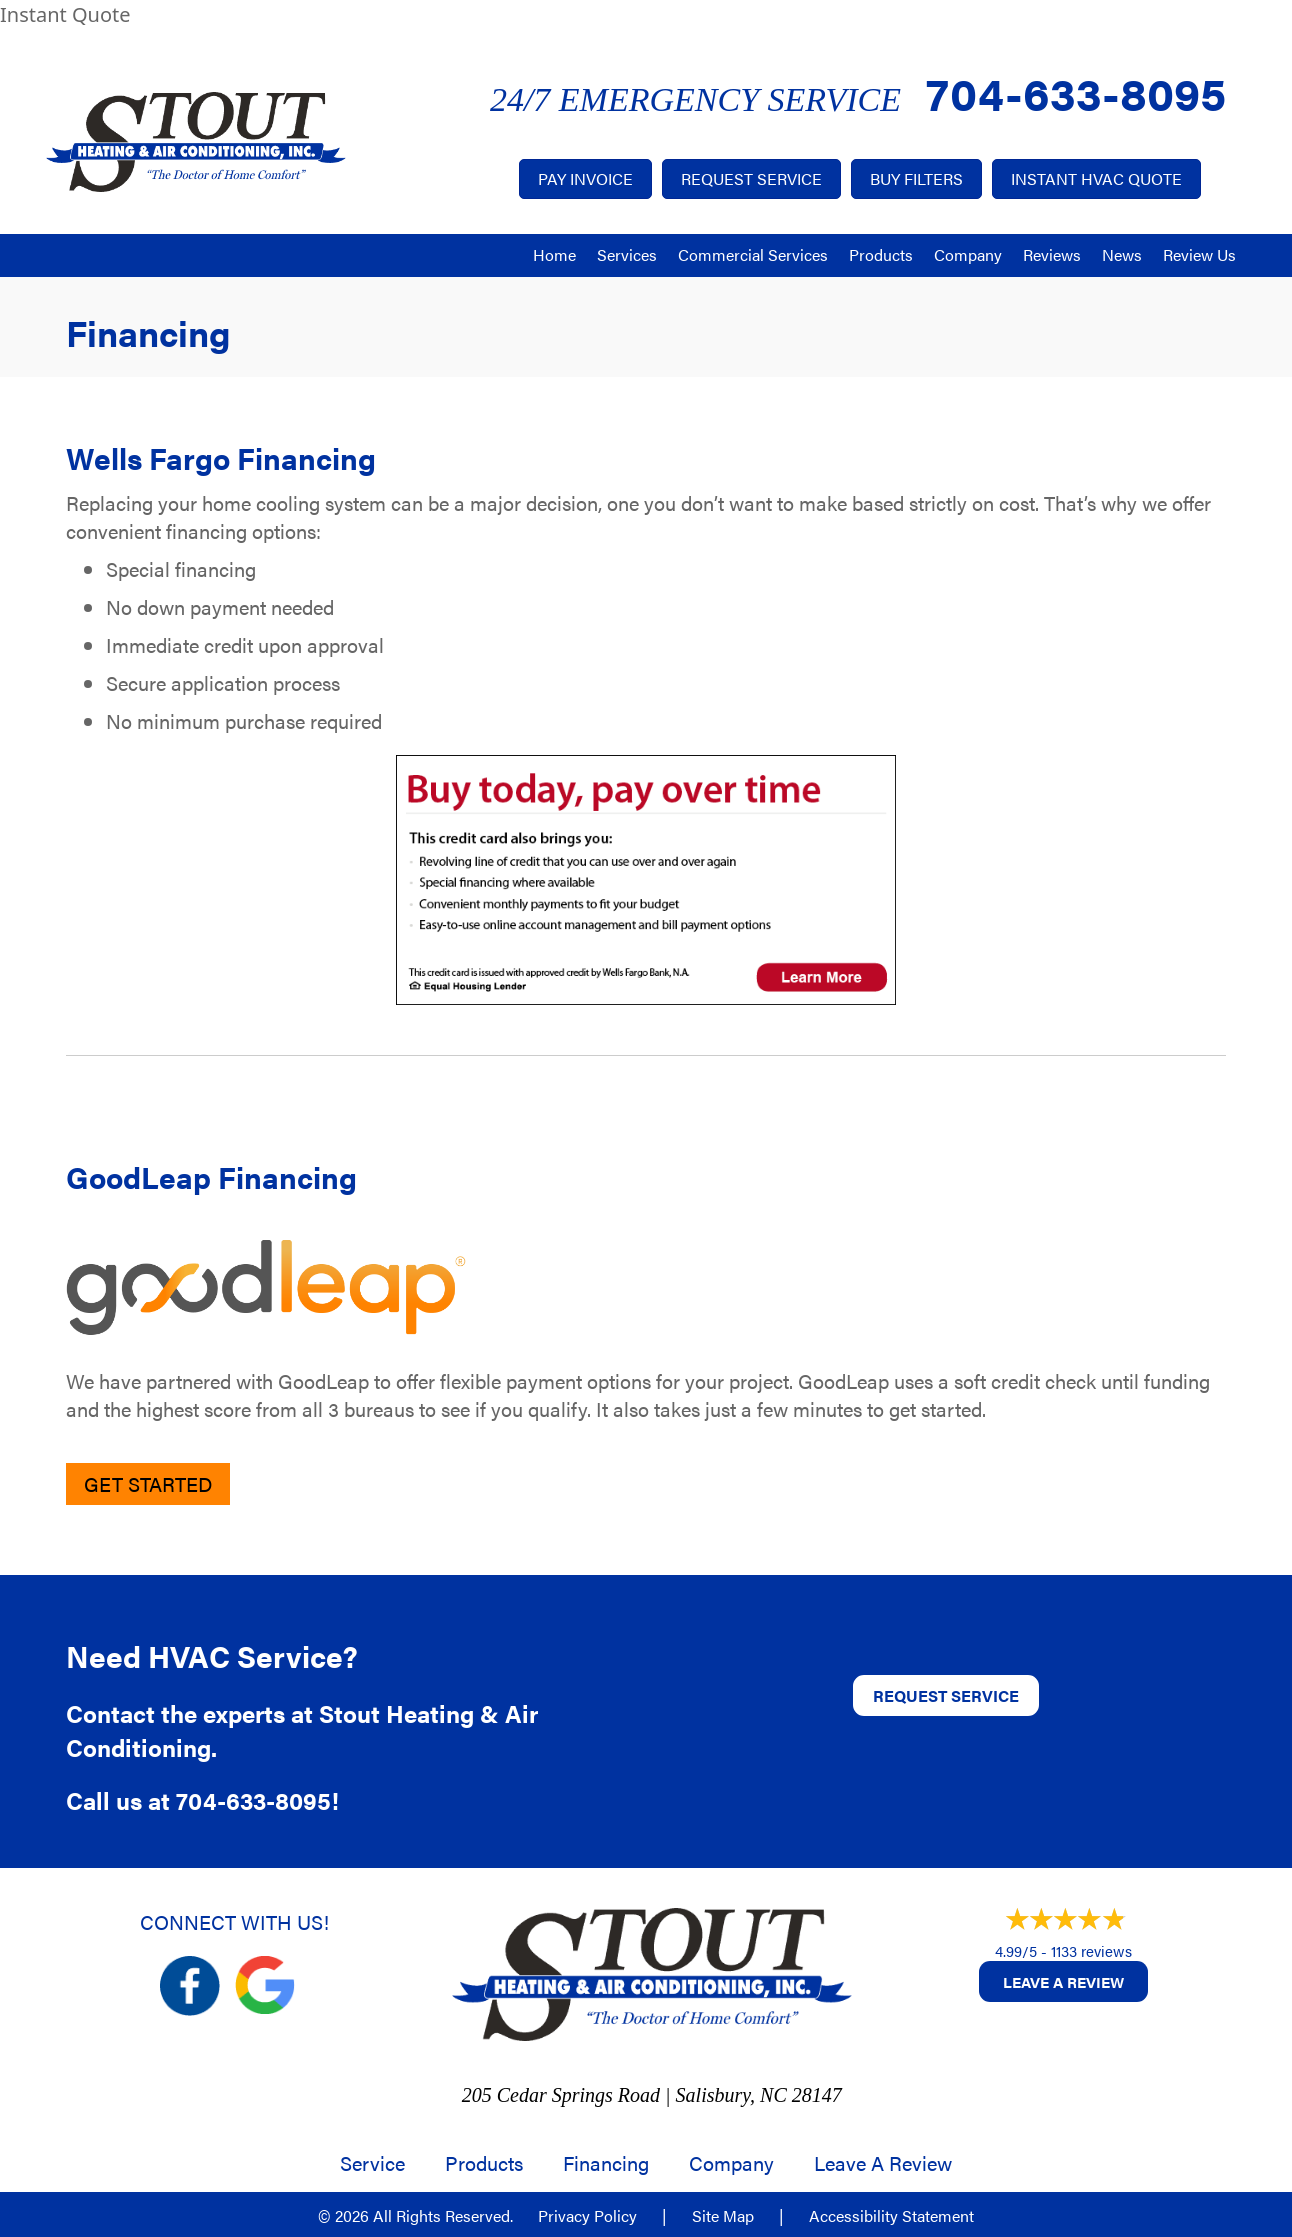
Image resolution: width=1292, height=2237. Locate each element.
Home (554, 254)
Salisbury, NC (731, 2095)
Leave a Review (1063, 1981)
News (1122, 254)
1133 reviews (1091, 1950)
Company (968, 254)
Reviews (1052, 254)
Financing (606, 2163)
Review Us (1199, 254)
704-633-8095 (1076, 91)
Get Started (148, 1483)
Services (627, 254)
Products (881, 254)
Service (372, 2163)
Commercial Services (753, 254)
